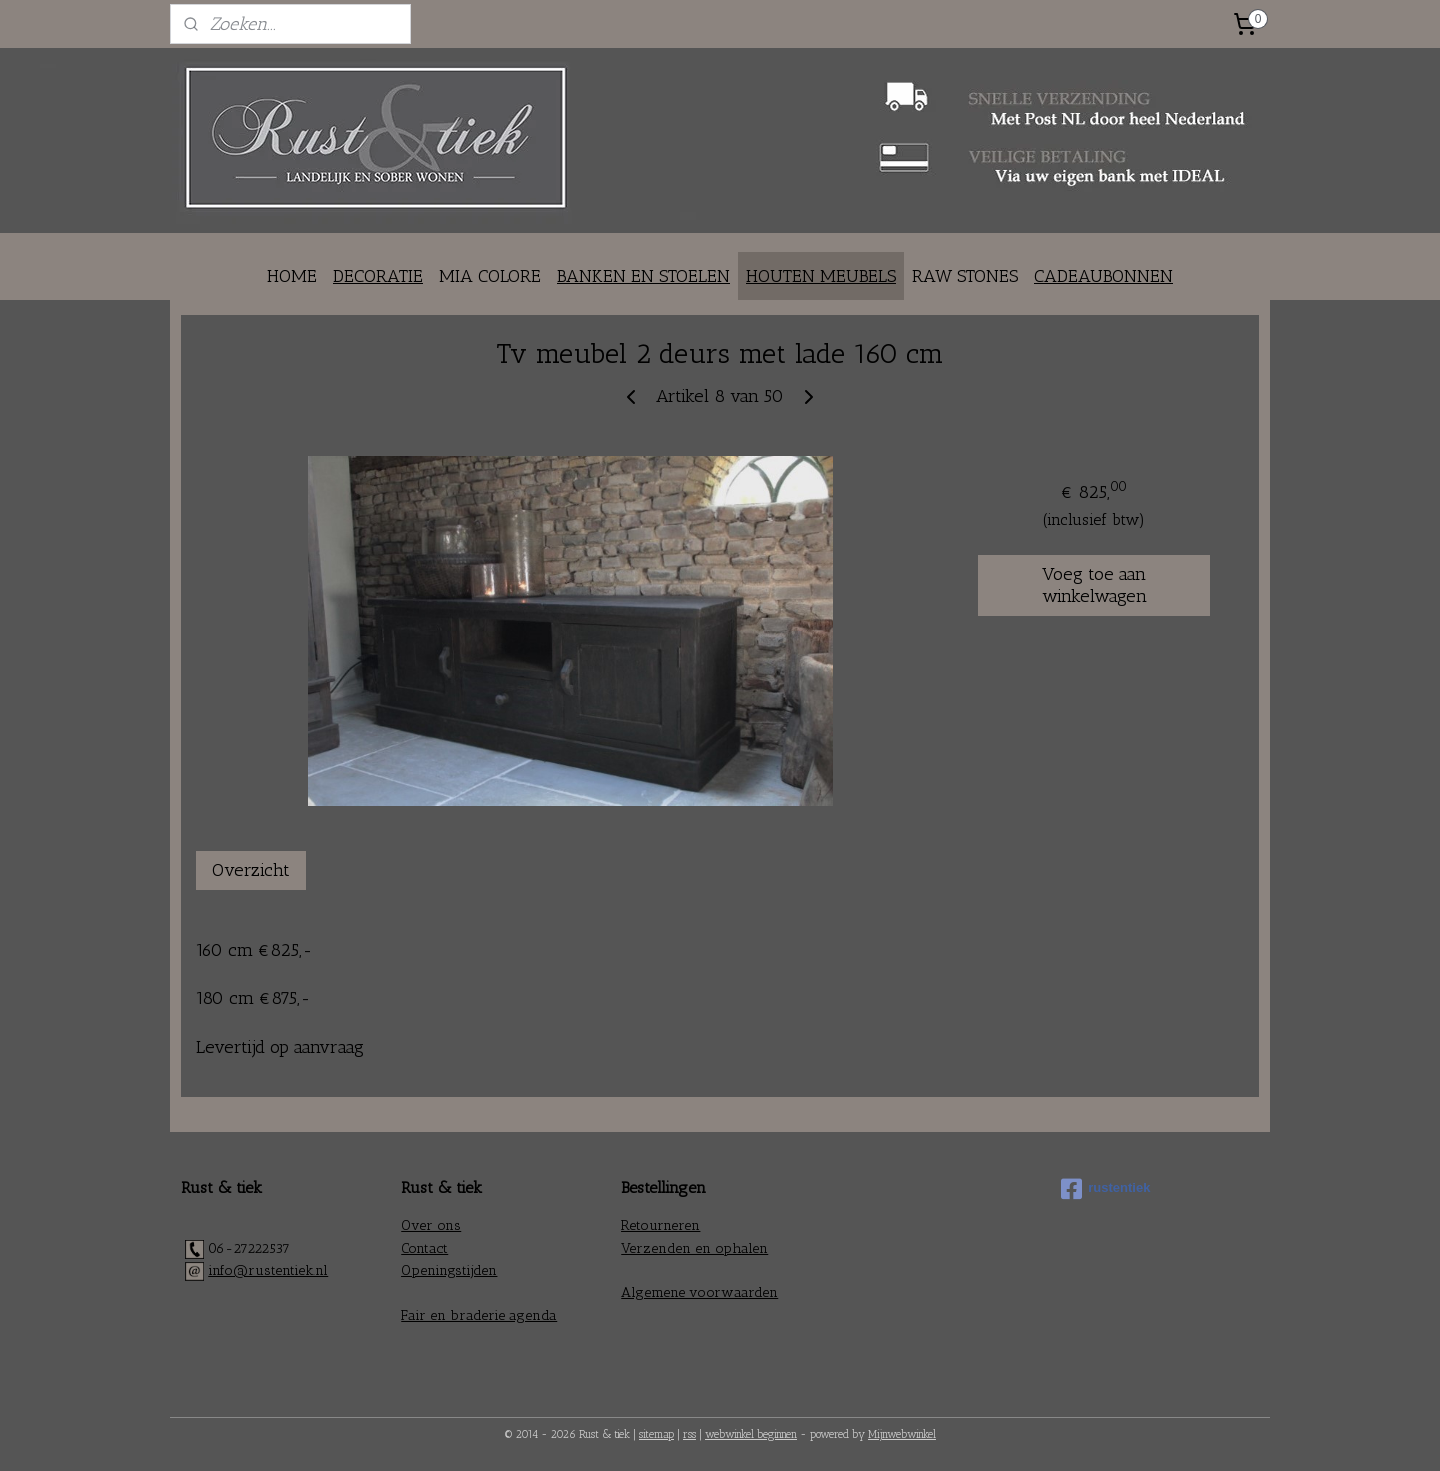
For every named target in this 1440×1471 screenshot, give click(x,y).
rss (689, 1434)
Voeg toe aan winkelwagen (1094, 585)
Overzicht (251, 870)
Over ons (431, 1225)
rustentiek (1105, 1189)
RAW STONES (965, 276)
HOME (292, 276)
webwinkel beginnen (751, 1434)
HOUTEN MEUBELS (821, 276)
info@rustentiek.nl (268, 1270)
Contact (424, 1248)
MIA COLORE (490, 276)
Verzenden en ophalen (694, 1248)
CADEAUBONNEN (1103, 276)
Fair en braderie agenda (479, 1315)
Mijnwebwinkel (902, 1434)
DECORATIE (378, 276)
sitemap (656, 1434)
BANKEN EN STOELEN (643, 276)
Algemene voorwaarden (699, 1292)
